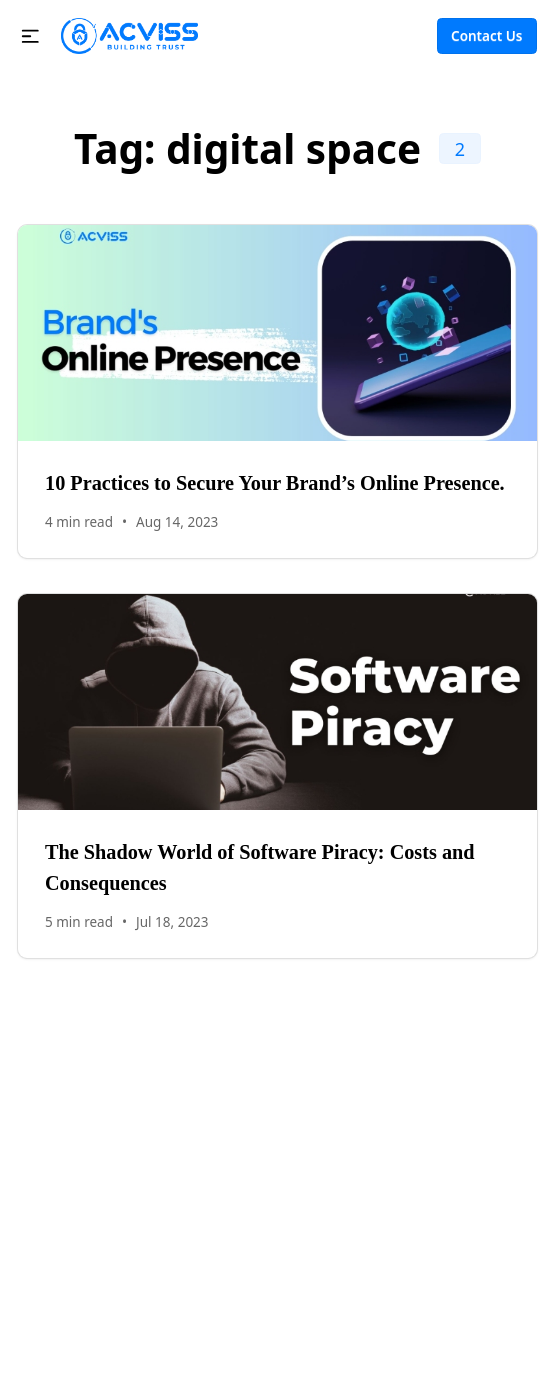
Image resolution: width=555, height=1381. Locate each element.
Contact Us (486, 36)
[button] (30, 36)
